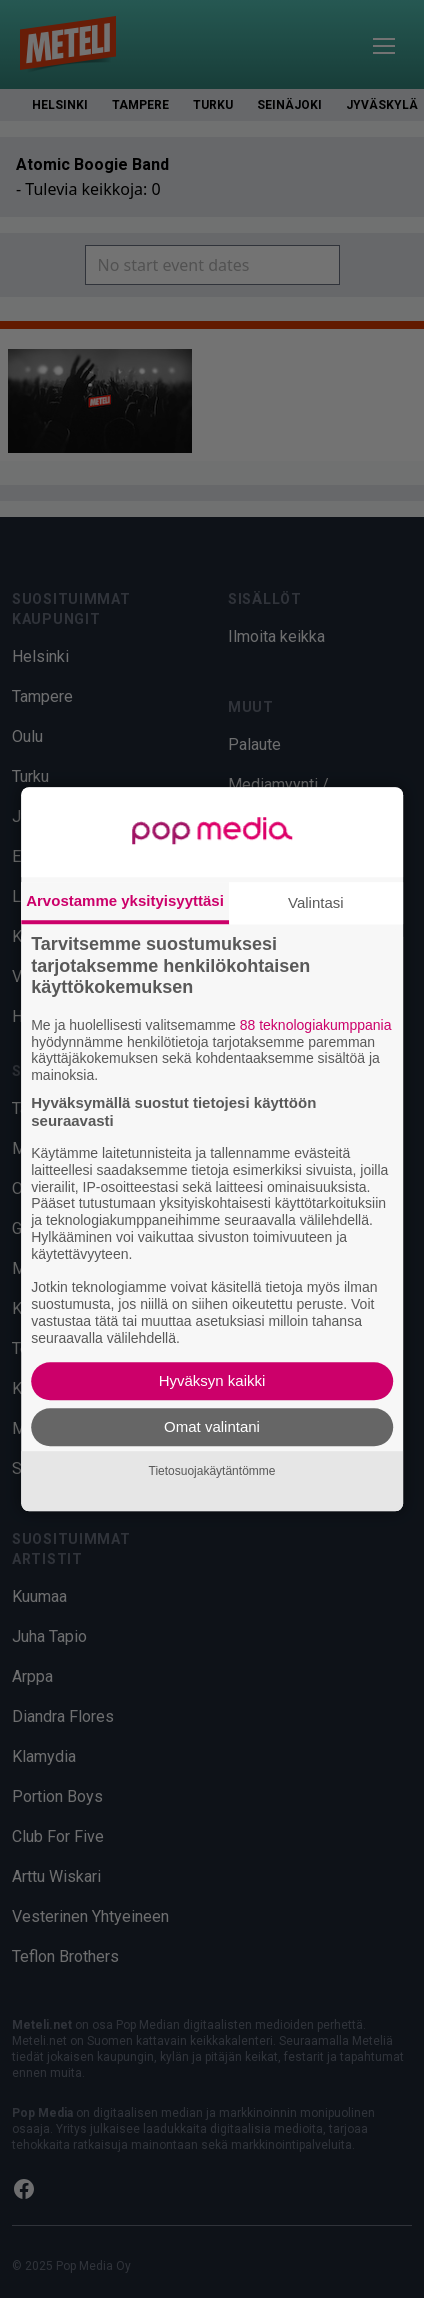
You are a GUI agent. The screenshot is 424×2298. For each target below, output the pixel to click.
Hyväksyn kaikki (212, 1380)
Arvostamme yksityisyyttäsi (125, 900)
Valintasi (316, 902)
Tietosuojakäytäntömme (212, 1471)
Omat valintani (212, 1426)
